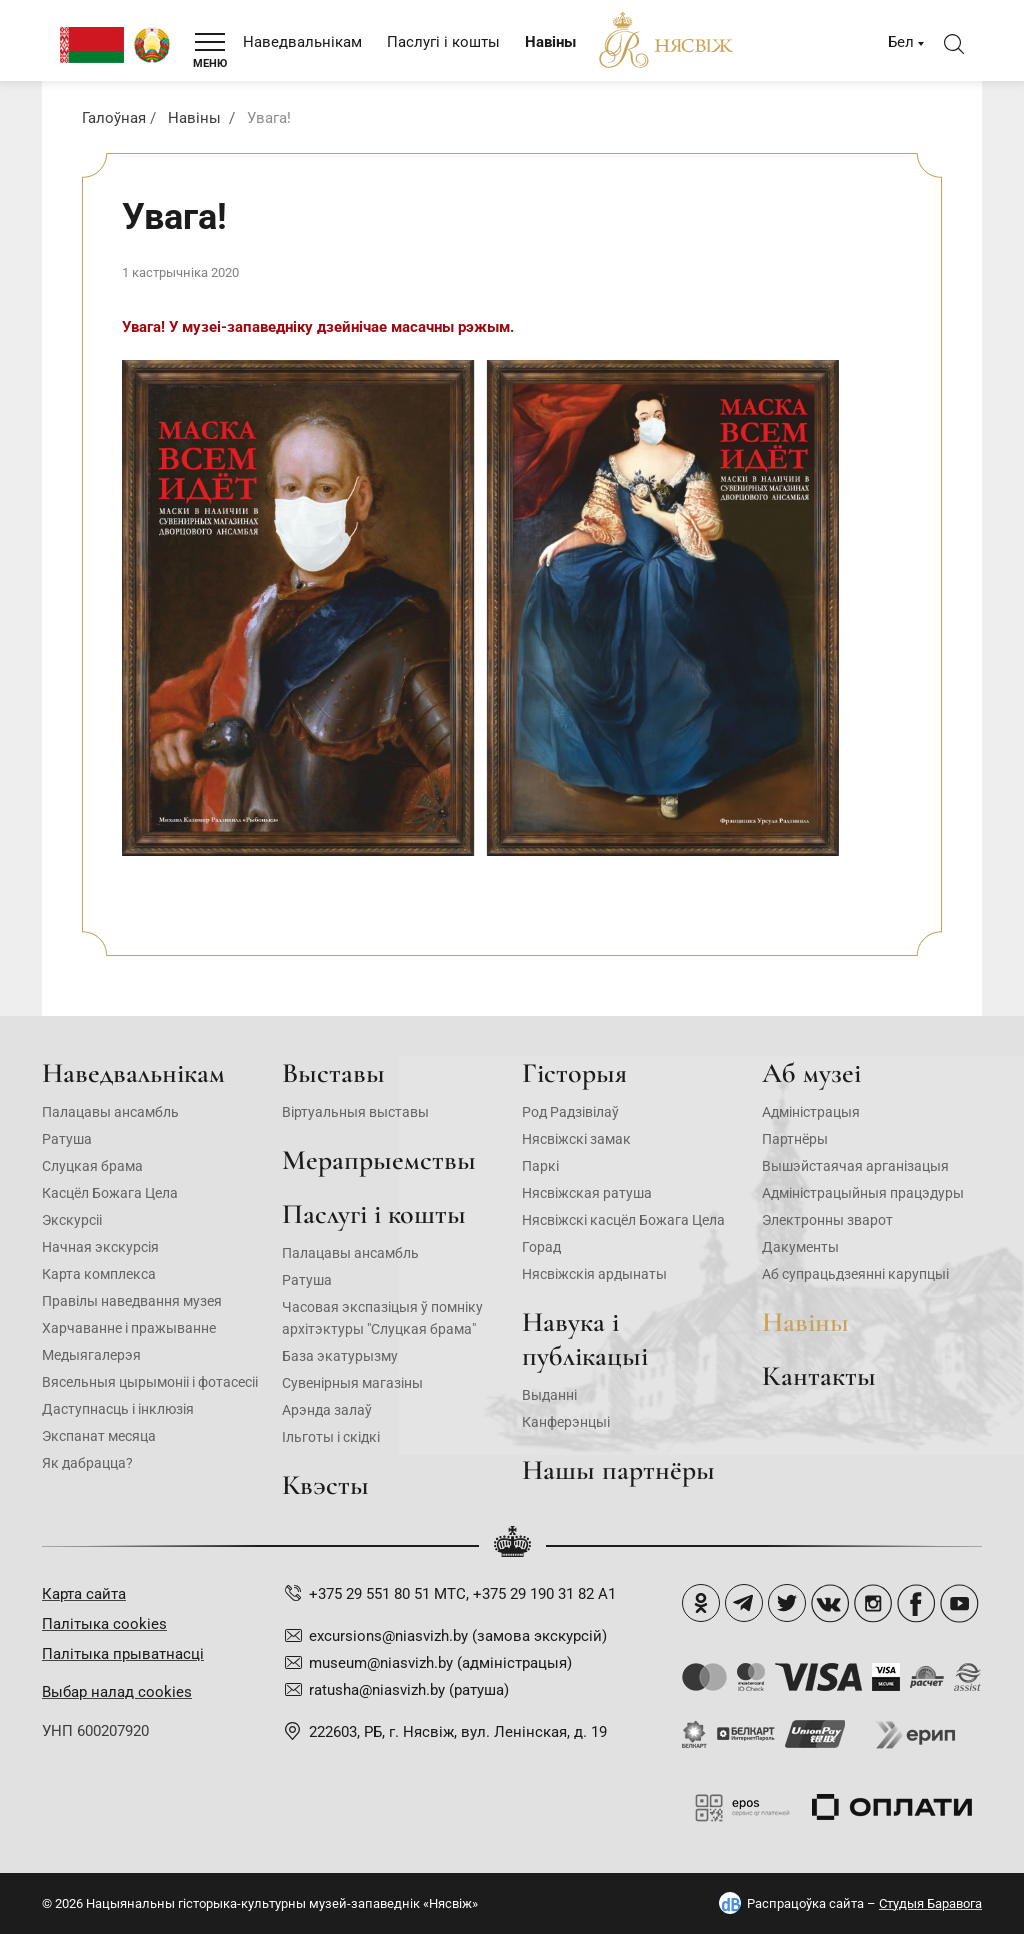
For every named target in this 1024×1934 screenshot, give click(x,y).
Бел (901, 42)
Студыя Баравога (930, 1903)
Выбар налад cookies (117, 1692)
